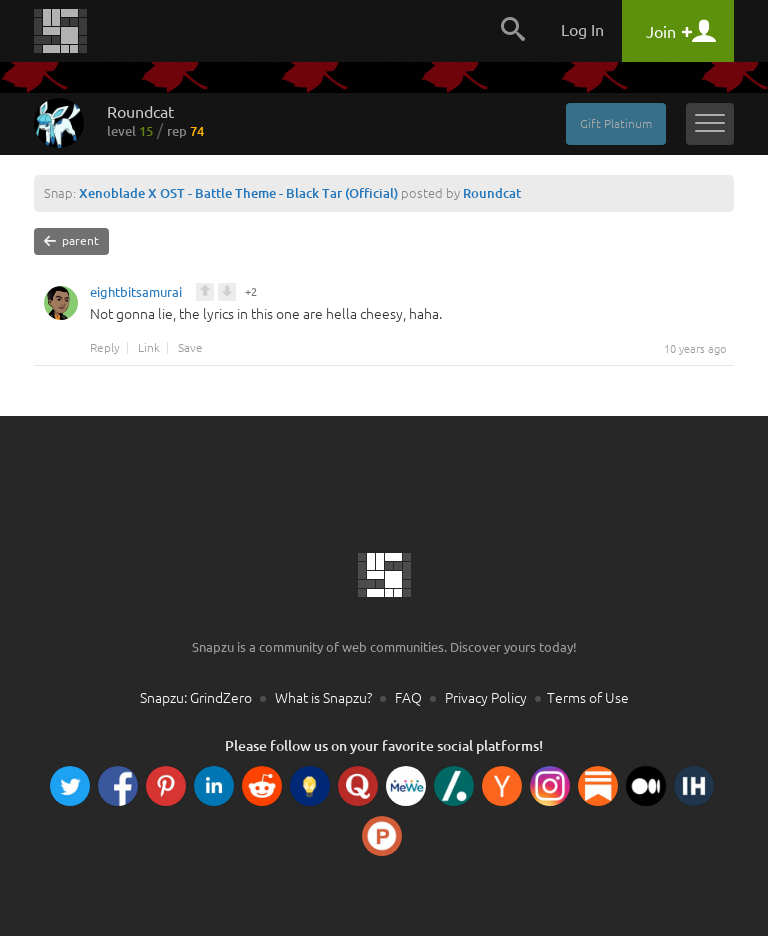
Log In (582, 30)
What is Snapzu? (323, 698)
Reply (105, 348)
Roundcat (155, 121)
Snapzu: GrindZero (196, 698)
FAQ (408, 698)
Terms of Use (588, 698)
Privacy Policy (486, 698)
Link (149, 348)
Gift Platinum (616, 123)
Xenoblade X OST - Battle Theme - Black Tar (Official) (238, 193)
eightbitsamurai (136, 295)
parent (71, 241)
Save (190, 348)
